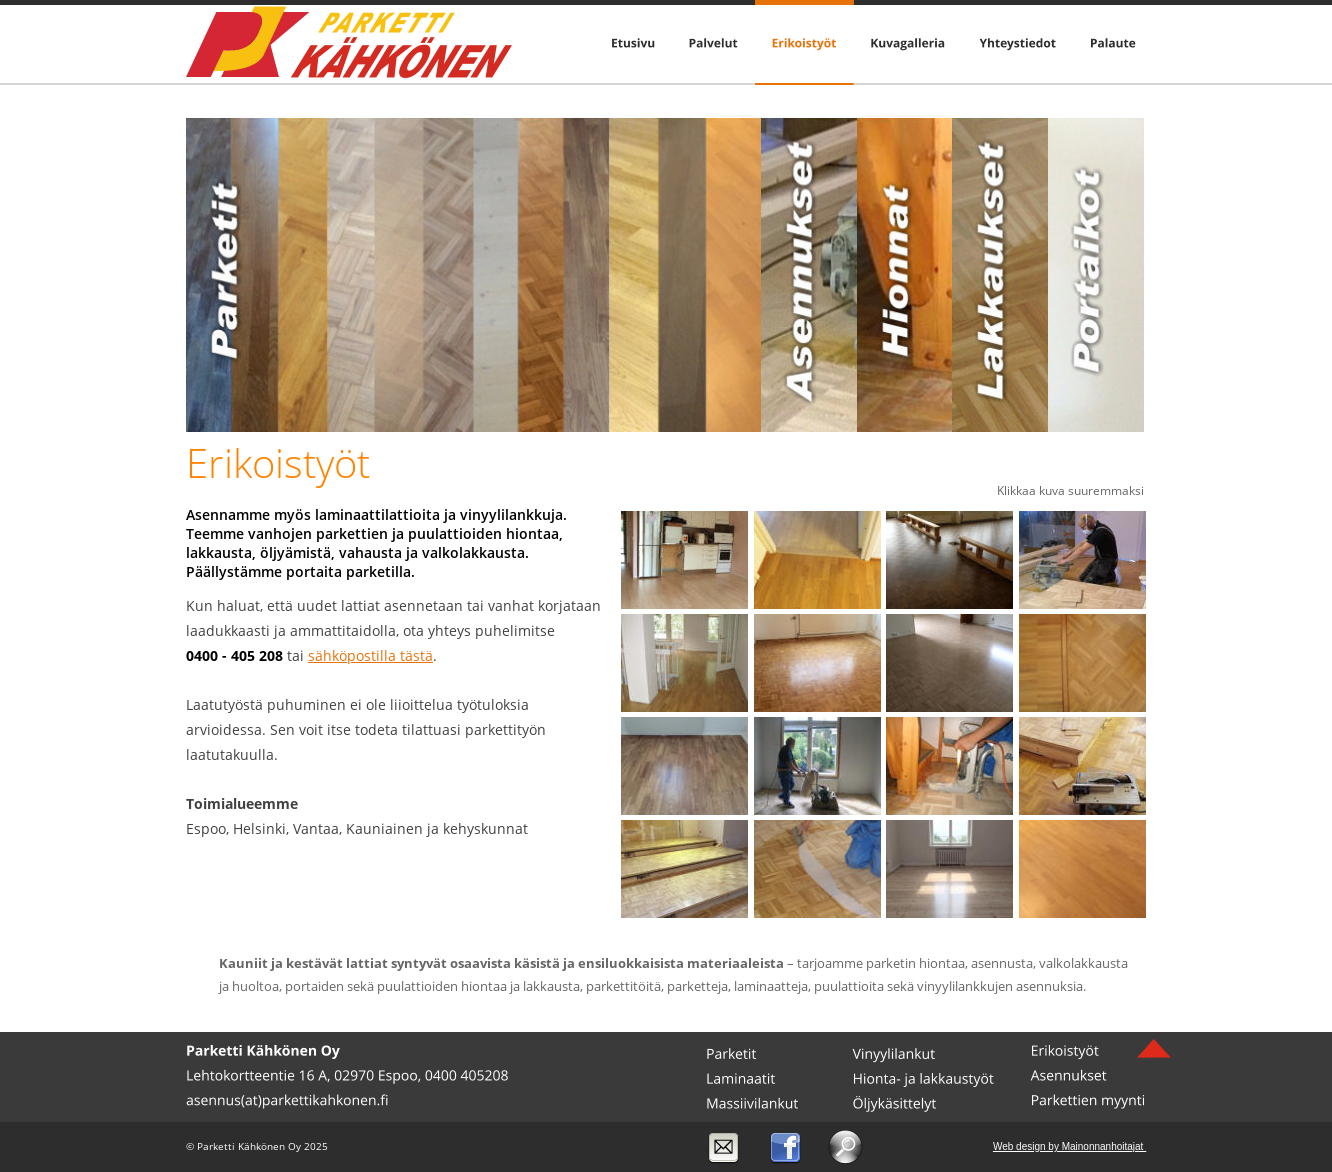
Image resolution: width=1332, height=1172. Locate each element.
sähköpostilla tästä (370, 655)
